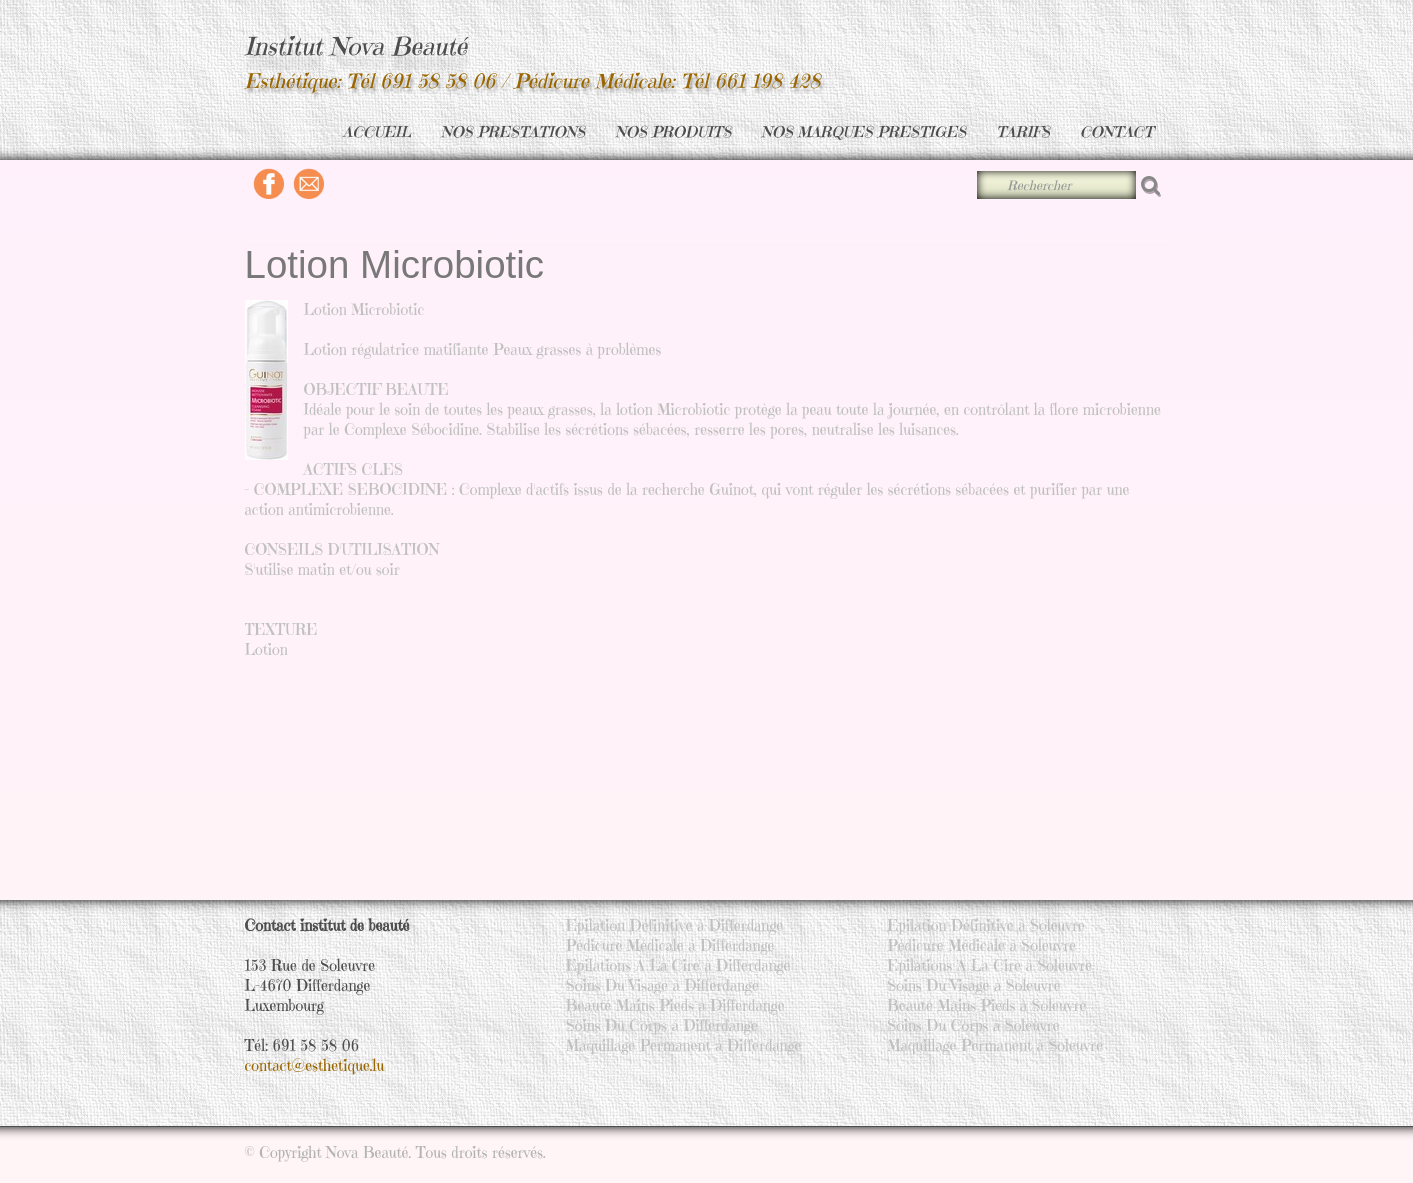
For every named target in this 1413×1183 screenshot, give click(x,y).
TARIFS (1023, 131)
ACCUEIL (377, 131)
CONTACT (1117, 131)
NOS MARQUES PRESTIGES (863, 131)
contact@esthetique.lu (315, 1065)
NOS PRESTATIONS (513, 131)
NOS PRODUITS (673, 131)
